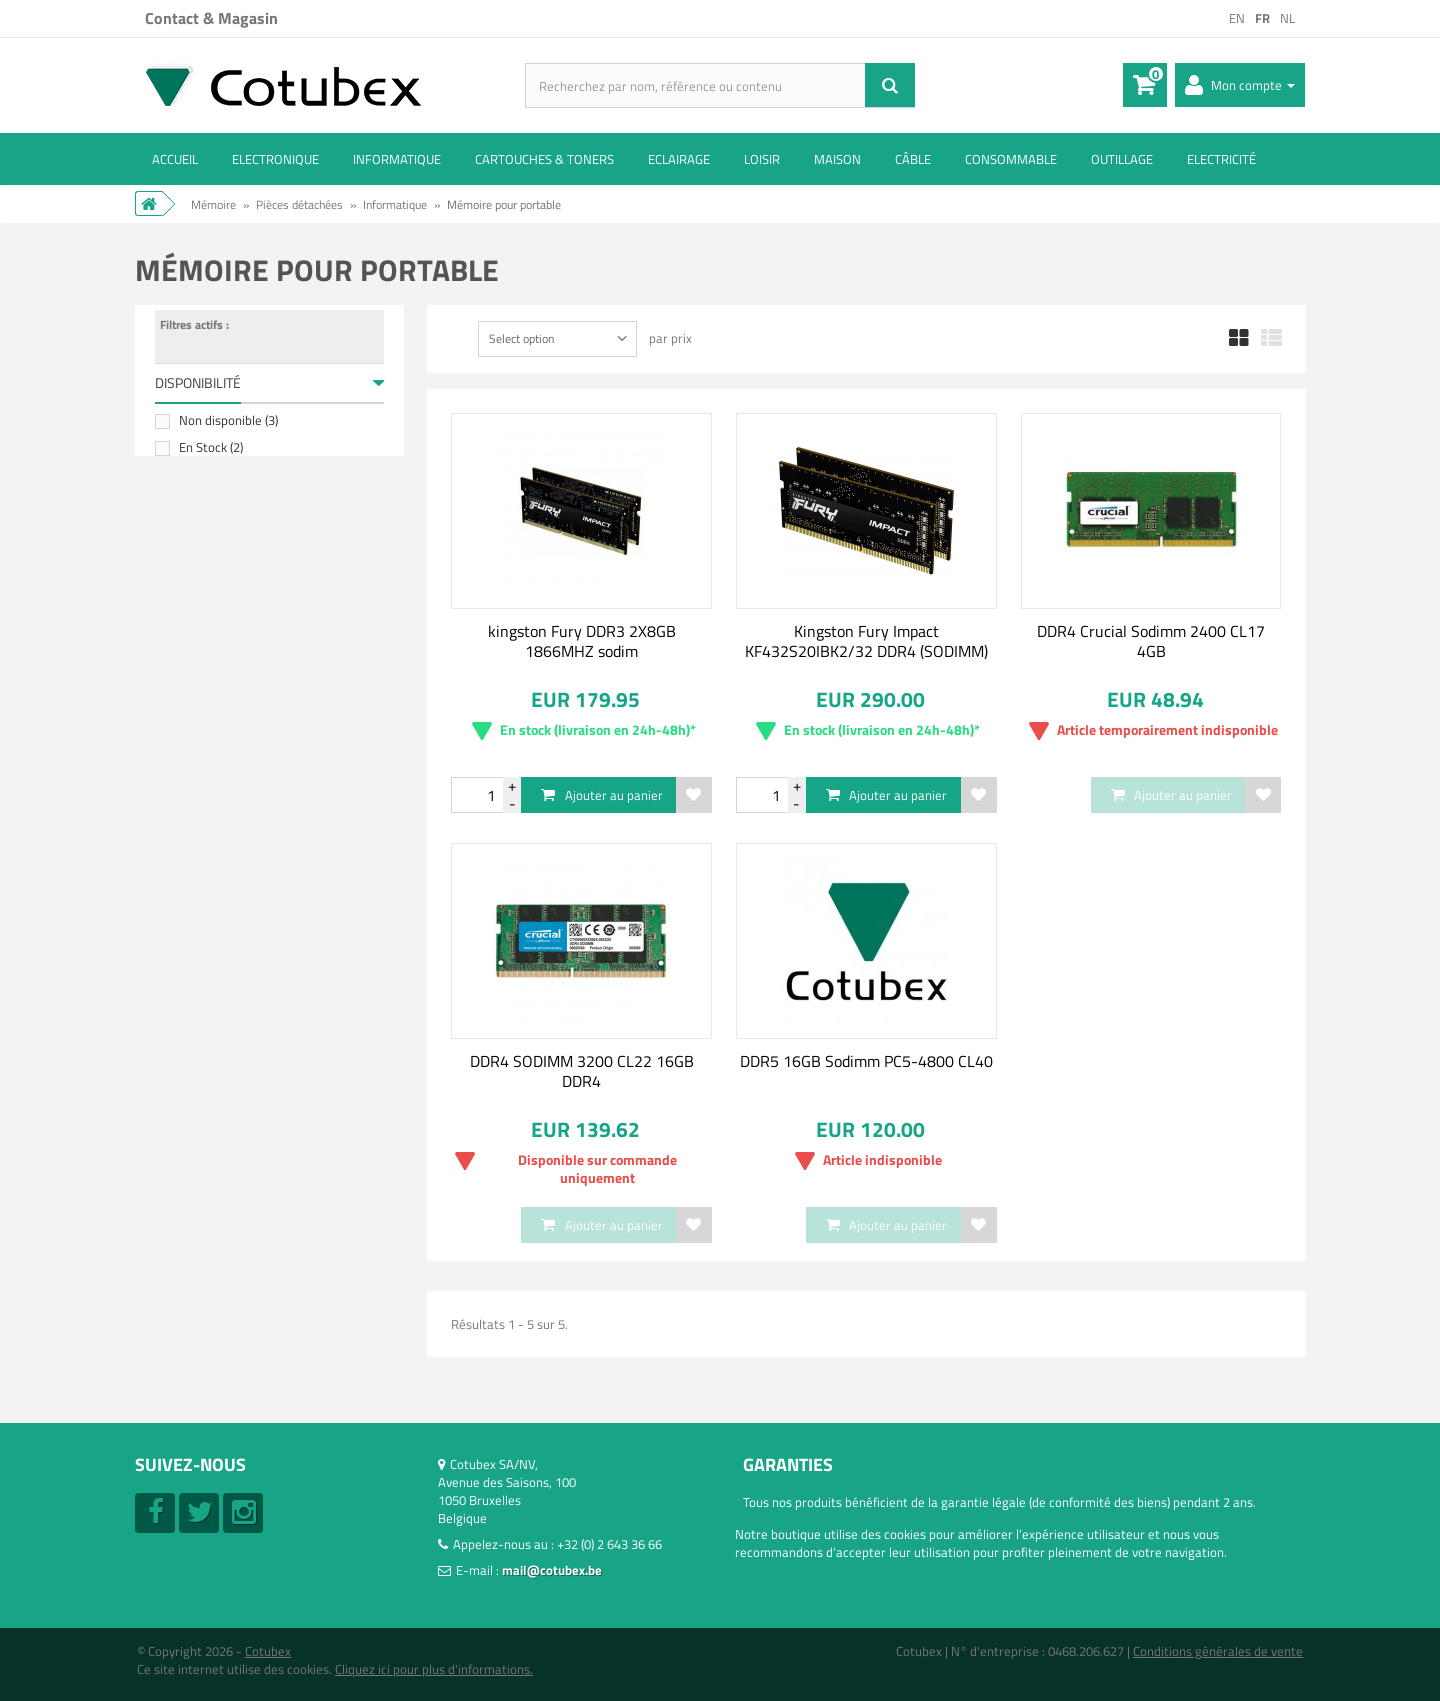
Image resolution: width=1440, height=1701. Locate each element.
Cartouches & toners (544, 159)
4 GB (200, 824)
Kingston (211, 576)
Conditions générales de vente (1218, 1651)
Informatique (397, 159)
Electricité (1221, 159)
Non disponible (228, 435)
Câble (913, 159)
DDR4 (202, 938)
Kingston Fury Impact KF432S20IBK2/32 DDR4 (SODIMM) (866, 641)
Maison (837, 159)
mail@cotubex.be (552, 1570)
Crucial (206, 549)
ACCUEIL (175, 159)
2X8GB (205, 797)
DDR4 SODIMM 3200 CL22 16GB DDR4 (582, 1071)
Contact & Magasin (211, 18)
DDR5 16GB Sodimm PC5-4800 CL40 (866, 1061)
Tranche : (180, 688)
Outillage (1122, 159)
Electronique (275, 159)
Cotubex (268, 1651)
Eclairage (679, 159)
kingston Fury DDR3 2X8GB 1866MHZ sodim (582, 641)
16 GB (203, 851)
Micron (206, 603)
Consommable (1011, 159)
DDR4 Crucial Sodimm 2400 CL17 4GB (1151, 641)
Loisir (762, 159)
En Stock (211, 462)
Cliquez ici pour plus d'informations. (434, 1669)
